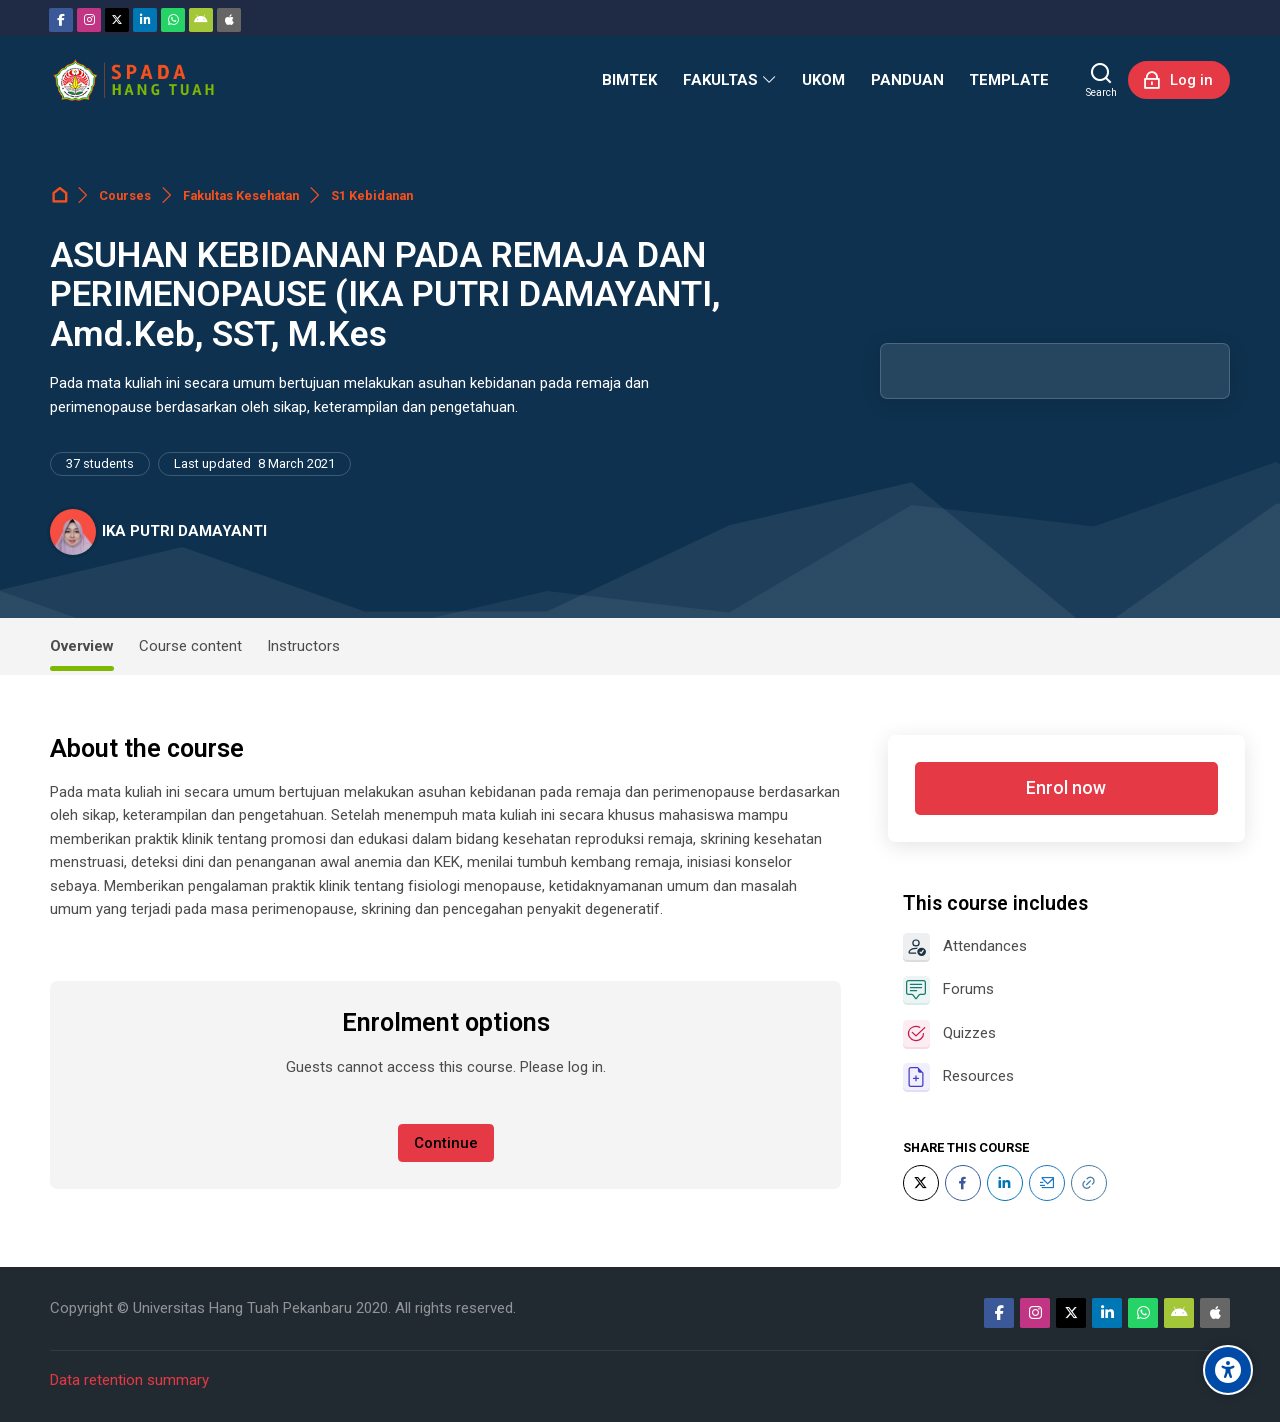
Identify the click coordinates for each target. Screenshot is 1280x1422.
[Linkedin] (145, 20)
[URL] (1089, 1183)
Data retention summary (129, 1380)
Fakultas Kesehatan (241, 195)
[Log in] (1179, 80)
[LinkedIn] (1005, 1183)
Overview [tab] (82, 646)
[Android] (201, 20)
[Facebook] (61, 20)
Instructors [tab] (303, 646)
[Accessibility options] (1228, 1370)
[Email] (1047, 1183)
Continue (446, 1143)
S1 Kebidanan (372, 195)
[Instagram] (89, 20)
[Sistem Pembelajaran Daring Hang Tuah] (133, 80)
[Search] (1101, 80)
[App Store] (229, 20)
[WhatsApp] (173, 20)
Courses (125, 195)
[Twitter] (117, 20)
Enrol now (1066, 788)
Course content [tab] (190, 646)
